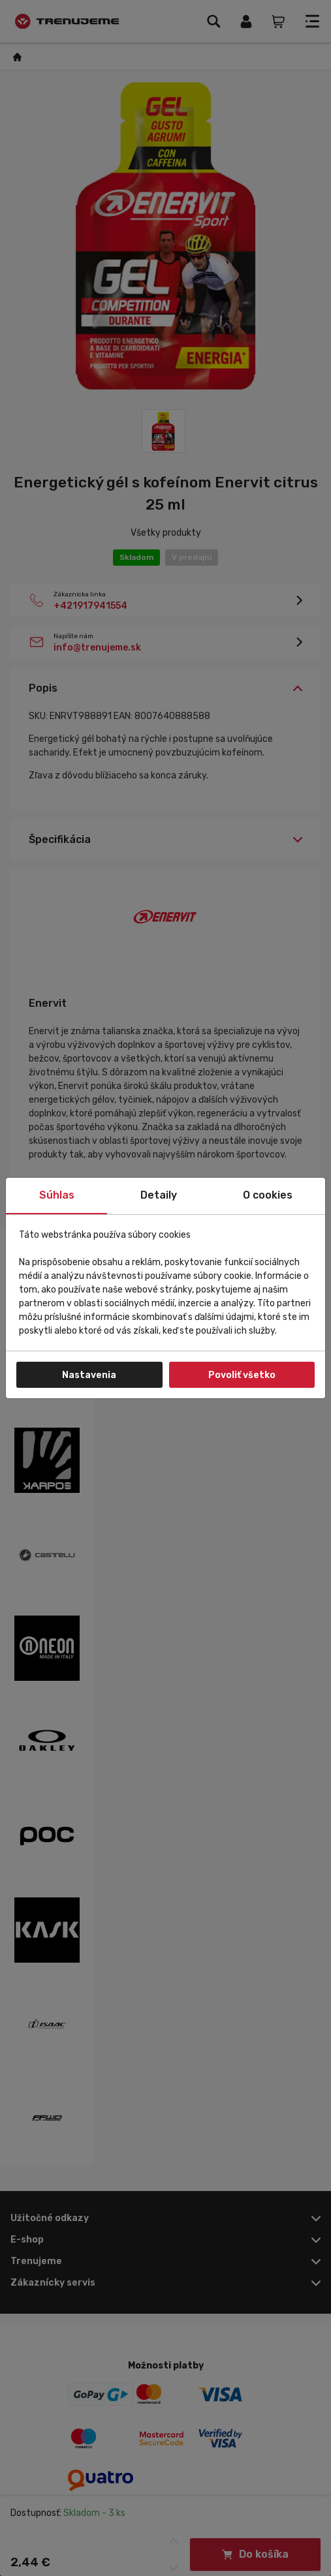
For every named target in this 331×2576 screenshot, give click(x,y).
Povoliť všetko (242, 1375)
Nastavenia (89, 1375)
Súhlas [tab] (56, 1195)
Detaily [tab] (158, 1195)
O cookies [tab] (267, 1195)
